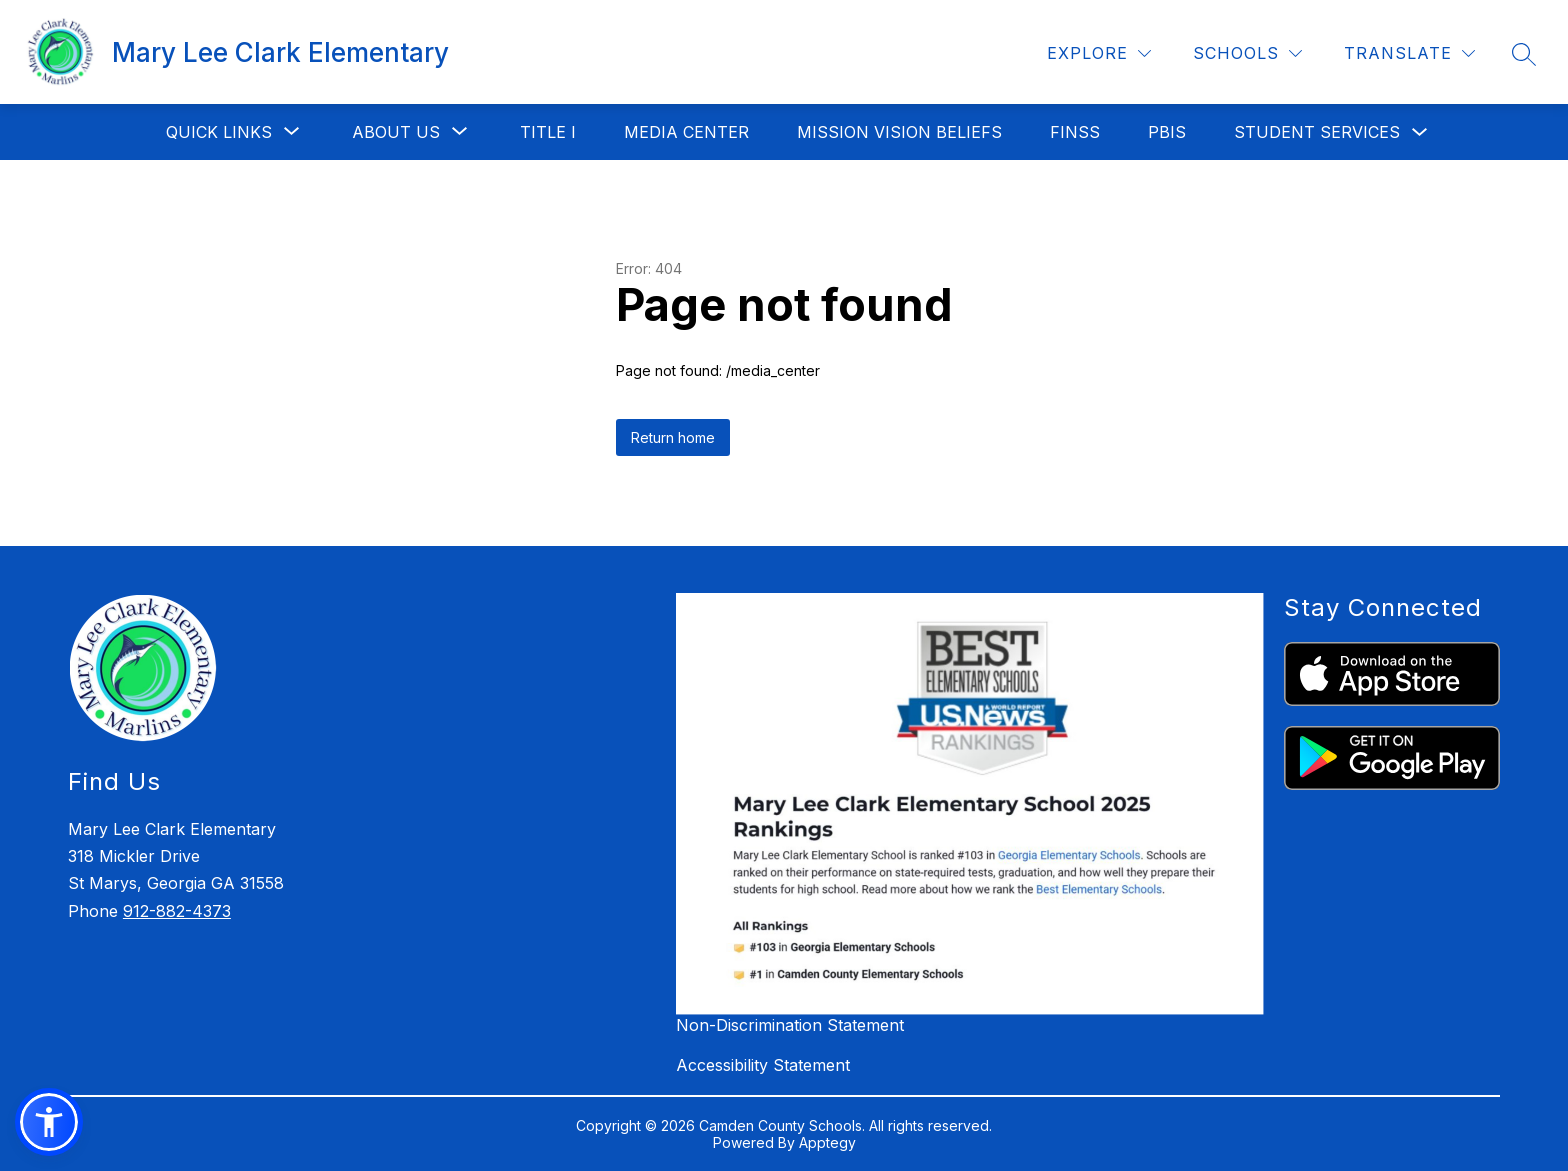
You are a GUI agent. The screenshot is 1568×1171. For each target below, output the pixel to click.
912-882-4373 (177, 911)
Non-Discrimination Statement (790, 1025)
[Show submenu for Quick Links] (219, 132)
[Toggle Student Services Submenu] (1420, 132)
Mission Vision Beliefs (899, 132)
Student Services (1317, 132)
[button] (49, 1122)
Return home (673, 437)
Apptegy (827, 1142)
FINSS (1075, 132)
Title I (548, 132)
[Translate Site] (1409, 53)
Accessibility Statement (763, 1065)
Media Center (686, 132)
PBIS (1167, 132)
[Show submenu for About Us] (396, 132)
